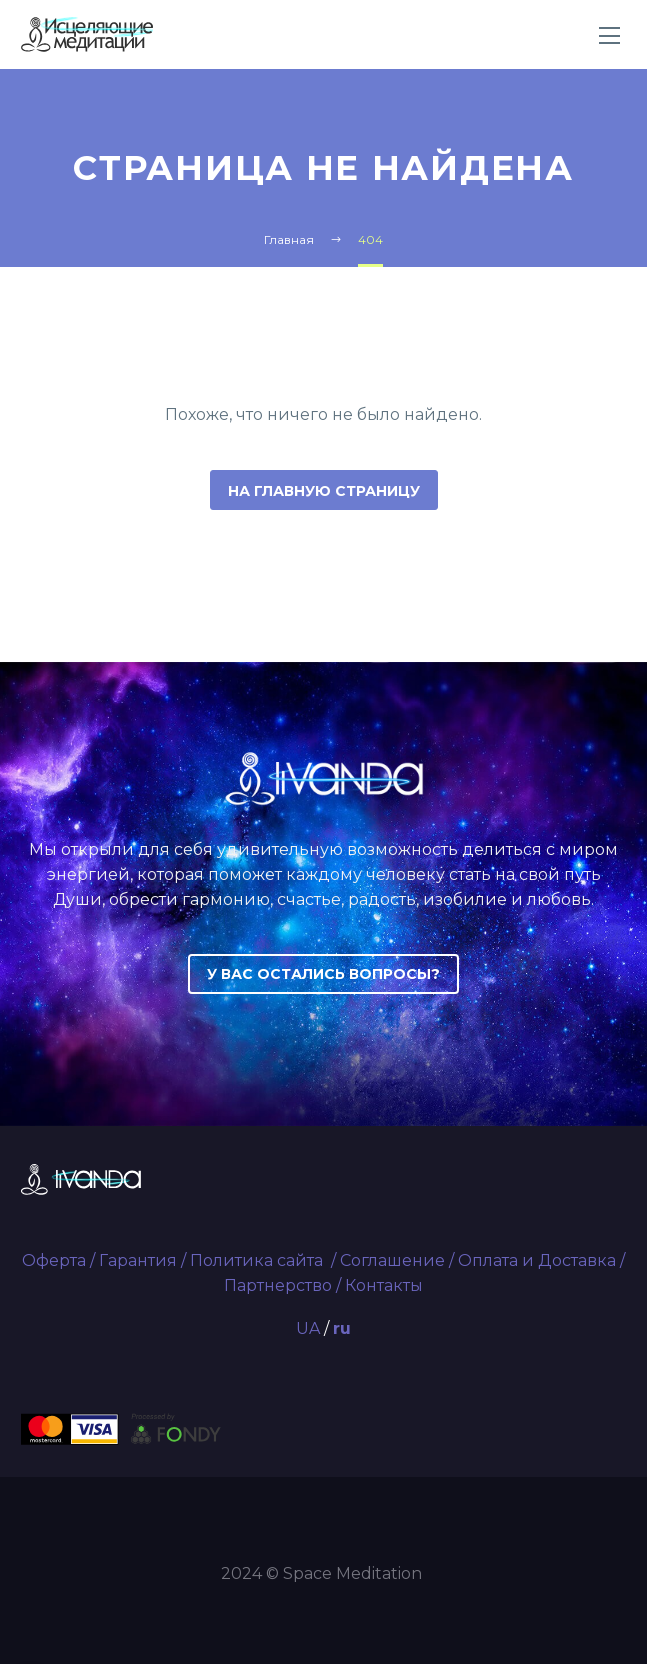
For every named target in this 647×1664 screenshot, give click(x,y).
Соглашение (392, 1260)
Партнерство (278, 1285)
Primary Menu (609, 35)
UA (308, 1328)
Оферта (54, 1260)
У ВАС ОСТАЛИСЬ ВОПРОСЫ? (323, 974)
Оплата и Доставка (537, 1260)
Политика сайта (258, 1260)
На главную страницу (324, 491)
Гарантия (138, 1260)
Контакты (384, 1285)
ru (342, 1328)
